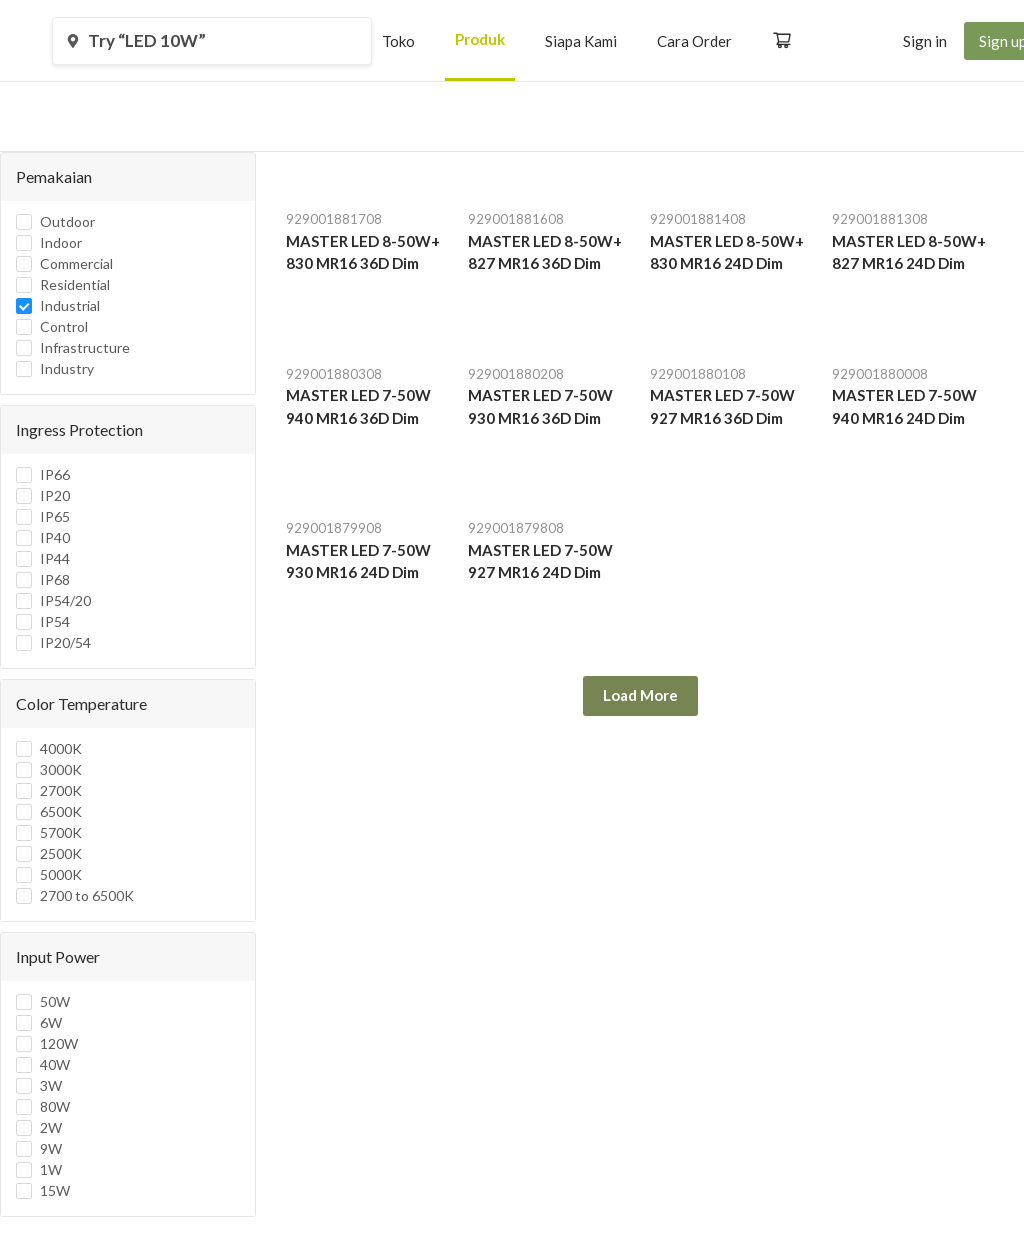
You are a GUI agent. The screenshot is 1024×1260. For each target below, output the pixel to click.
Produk (480, 39)
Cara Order (694, 41)
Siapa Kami (581, 41)
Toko (398, 41)
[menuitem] (398, 41)
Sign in (925, 41)
